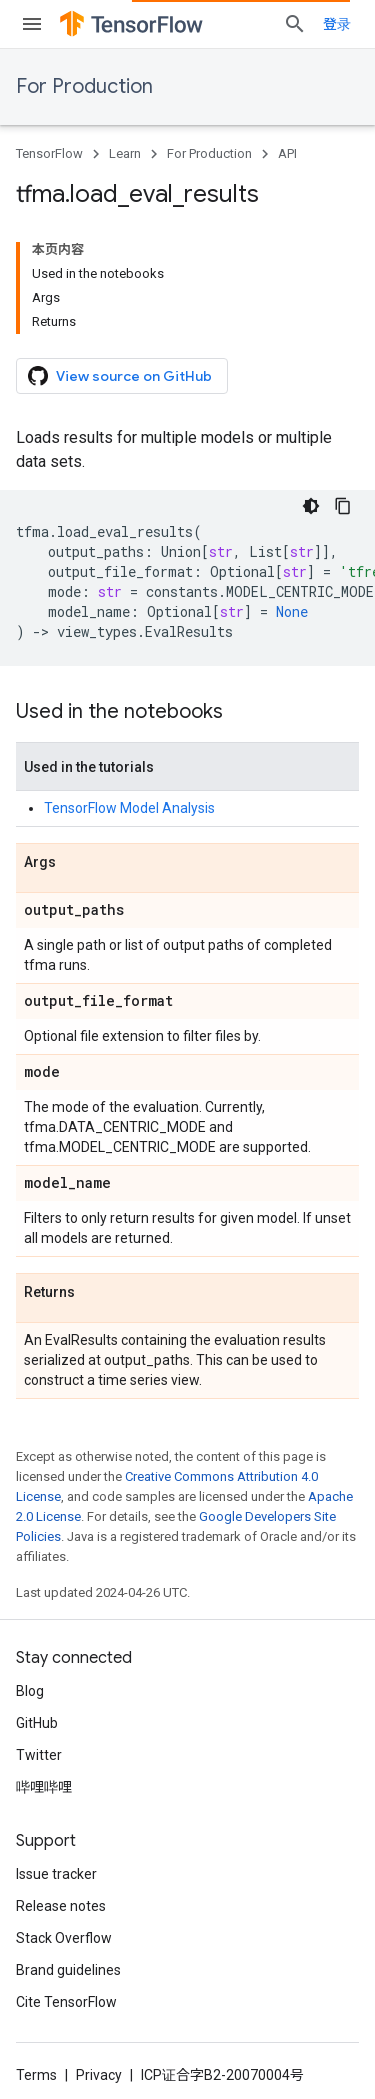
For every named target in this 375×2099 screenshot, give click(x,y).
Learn (125, 153)
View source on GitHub (120, 376)
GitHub (37, 1723)
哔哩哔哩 (44, 1787)
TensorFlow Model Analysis (129, 808)
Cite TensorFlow (66, 2002)
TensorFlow (49, 153)
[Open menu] (32, 24)
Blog (30, 1691)
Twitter (39, 1755)
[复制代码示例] (343, 506)
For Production (84, 86)
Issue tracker (56, 1874)
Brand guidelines (68, 1970)
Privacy (99, 2075)
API (287, 153)
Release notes (61, 1906)
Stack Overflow (64, 1938)
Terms (36, 2075)
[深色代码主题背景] (311, 506)
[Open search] (295, 24)
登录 (337, 24)
